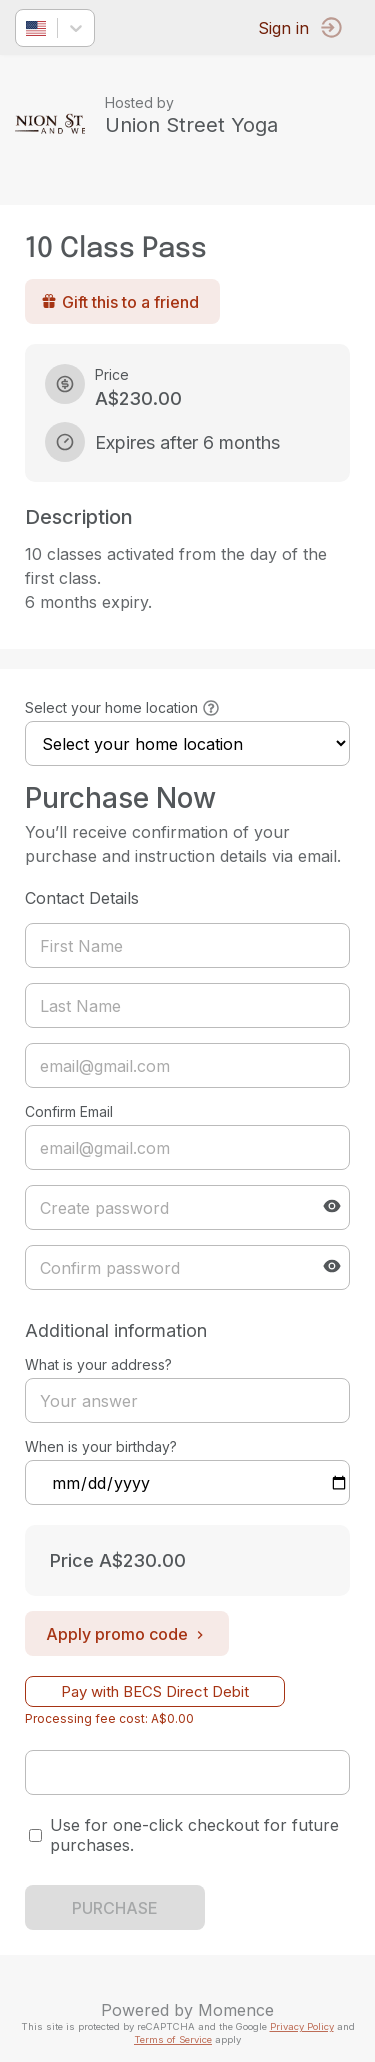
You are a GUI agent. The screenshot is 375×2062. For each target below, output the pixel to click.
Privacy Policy (302, 2026)
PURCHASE (115, 1908)
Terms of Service (173, 2039)
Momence (236, 2010)
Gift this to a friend (120, 302)
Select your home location (111, 707)
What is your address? (98, 1364)
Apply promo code (127, 1634)
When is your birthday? (101, 1446)
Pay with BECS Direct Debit (155, 1691)
